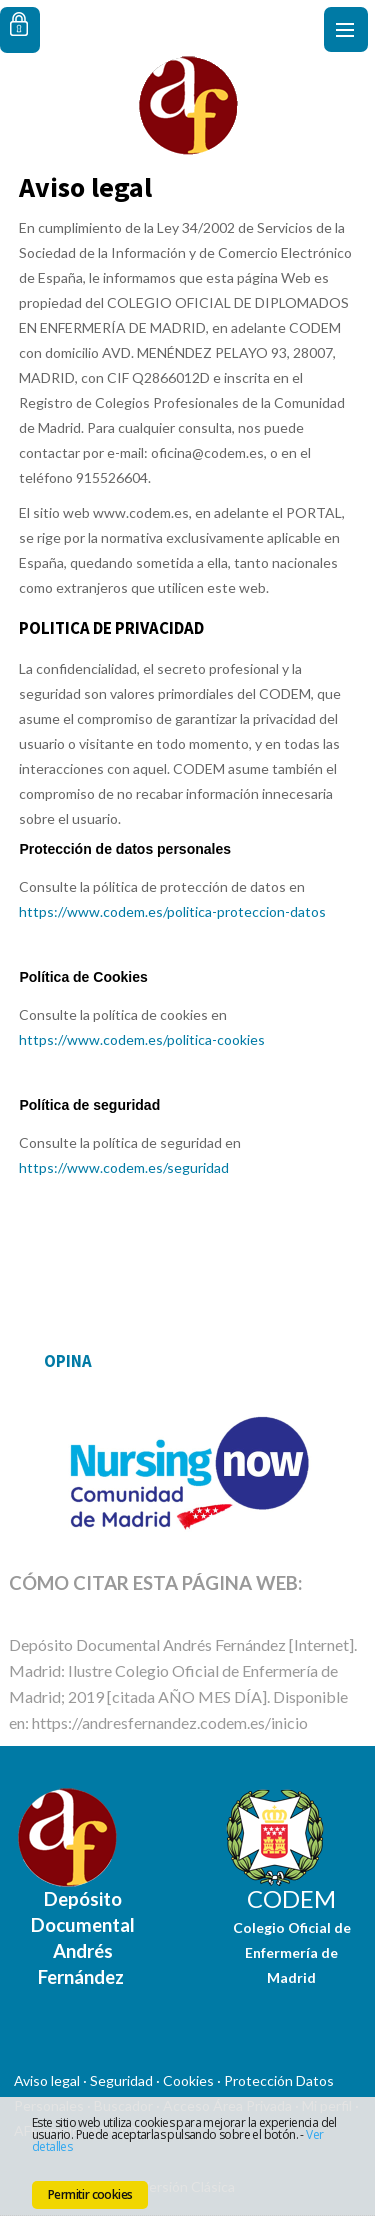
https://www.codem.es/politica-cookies (142, 1039)
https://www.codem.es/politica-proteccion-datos (172, 911)
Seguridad (121, 2080)
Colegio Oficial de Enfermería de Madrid (292, 1952)
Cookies (188, 2080)
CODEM (291, 1898)
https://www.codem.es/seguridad (124, 1167)
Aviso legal (47, 2080)
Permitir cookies (90, 2194)
